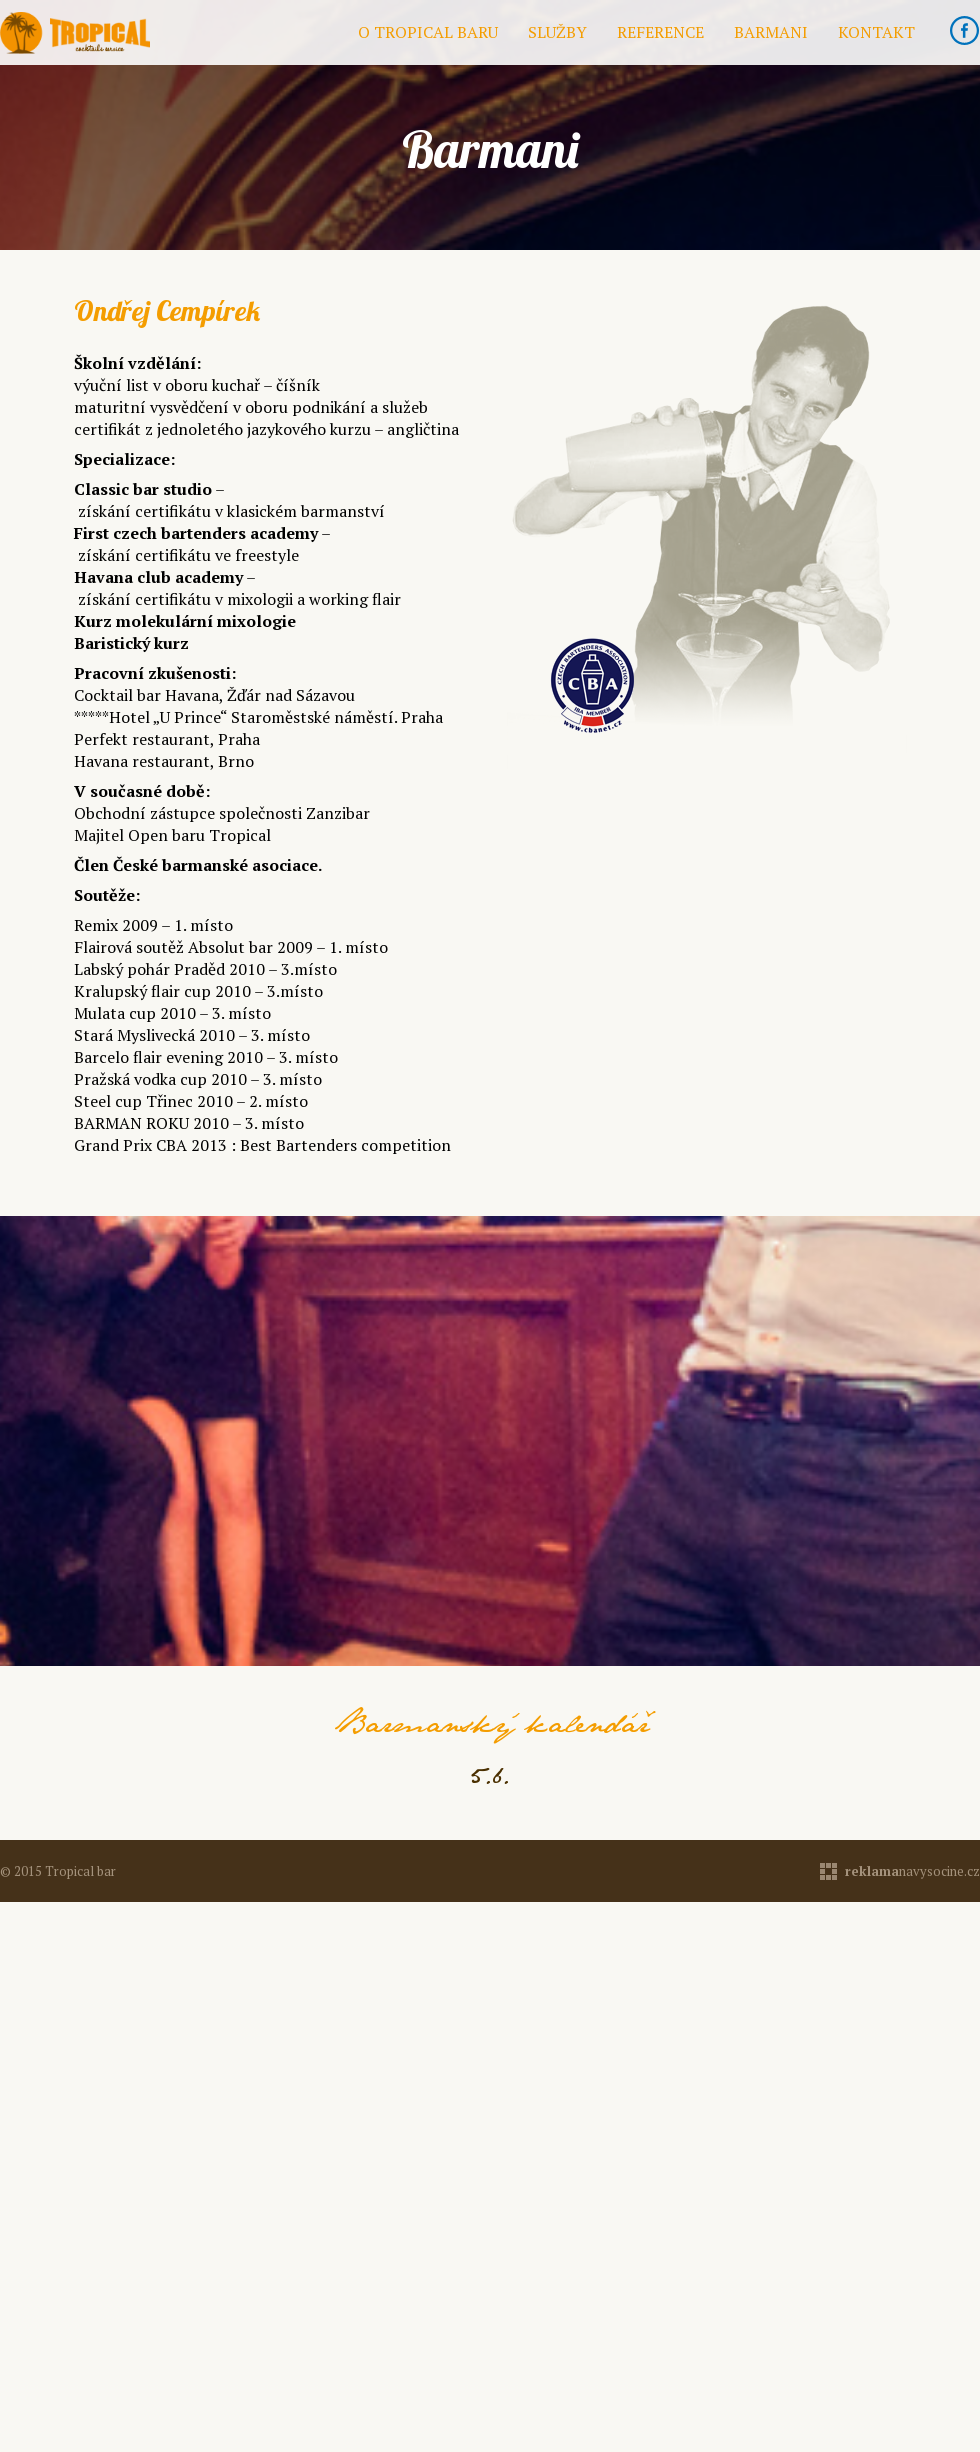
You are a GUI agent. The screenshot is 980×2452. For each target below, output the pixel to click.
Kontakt (876, 32)
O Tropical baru (428, 32)
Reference (660, 32)
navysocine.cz (912, 1871)
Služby (557, 32)
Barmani (771, 32)
